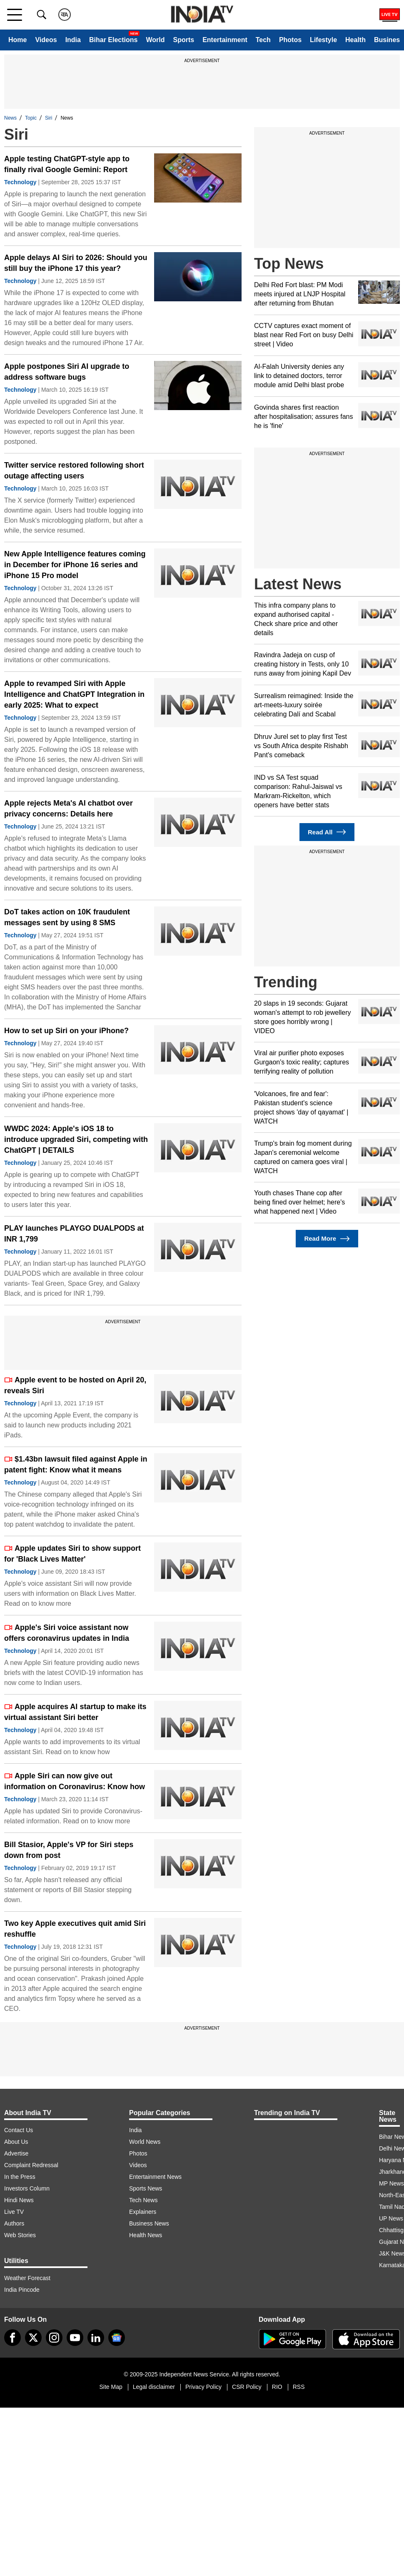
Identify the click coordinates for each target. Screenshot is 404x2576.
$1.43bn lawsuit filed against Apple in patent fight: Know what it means (75, 1464)
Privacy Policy (203, 2386)
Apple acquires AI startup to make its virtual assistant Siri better (75, 1712)
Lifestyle (323, 39)
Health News (145, 2235)
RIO (277, 2386)
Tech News (143, 2200)
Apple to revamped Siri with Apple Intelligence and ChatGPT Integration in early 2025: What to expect (74, 694)
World (155, 39)
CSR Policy (247, 2386)
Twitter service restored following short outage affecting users (74, 470)
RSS (299, 2386)
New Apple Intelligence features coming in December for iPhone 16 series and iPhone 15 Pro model (74, 565)
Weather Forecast (27, 2278)
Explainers (142, 2211)
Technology (20, 182)
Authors (14, 2223)
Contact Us (18, 2130)
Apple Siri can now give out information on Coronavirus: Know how (74, 1781)
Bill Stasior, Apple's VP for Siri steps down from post (68, 1850)
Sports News (145, 2188)
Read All (327, 832)
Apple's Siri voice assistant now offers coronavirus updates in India (66, 1632)
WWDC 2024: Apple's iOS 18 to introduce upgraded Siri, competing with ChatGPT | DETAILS (76, 1139)
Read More (326, 1239)
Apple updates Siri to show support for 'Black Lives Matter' (72, 1553)
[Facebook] (12, 2337)
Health (355, 39)
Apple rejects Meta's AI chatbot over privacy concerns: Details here (68, 808)
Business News (149, 2223)
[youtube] (75, 2337)
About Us (16, 2141)
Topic (31, 118)
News (10, 118)
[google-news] (116, 2337)
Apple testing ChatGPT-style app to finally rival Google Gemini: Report (67, 164)
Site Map (110, 2386)
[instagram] (54, 2337)
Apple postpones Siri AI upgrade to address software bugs (66, 371)
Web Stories (20, 2235)
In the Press (19, 2176)
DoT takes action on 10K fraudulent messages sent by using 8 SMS (67, 917)
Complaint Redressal (31, 2165)
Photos (290, 39)
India (73, 39)
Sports (183, 39)
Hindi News (19, 2200)
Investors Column (27, 2188)
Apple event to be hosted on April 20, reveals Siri (75, 1385)
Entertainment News (155, 2176)
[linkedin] (95, 2337)
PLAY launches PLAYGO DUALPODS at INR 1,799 (74, 1233)
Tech (263, 39)
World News (144, 2141)
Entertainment (224, 39)
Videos (46, 39)
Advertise (16, 2153)
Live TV (14, 2211)
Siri (48, 118)
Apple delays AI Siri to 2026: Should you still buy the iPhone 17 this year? (75, 263)
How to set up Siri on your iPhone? (66, 1030)
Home (17, 39)
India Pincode (22, 2289)
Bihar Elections (113, 39)
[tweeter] (33, 2337)
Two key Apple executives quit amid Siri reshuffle (75, 1928)
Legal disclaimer (154, 2386)
